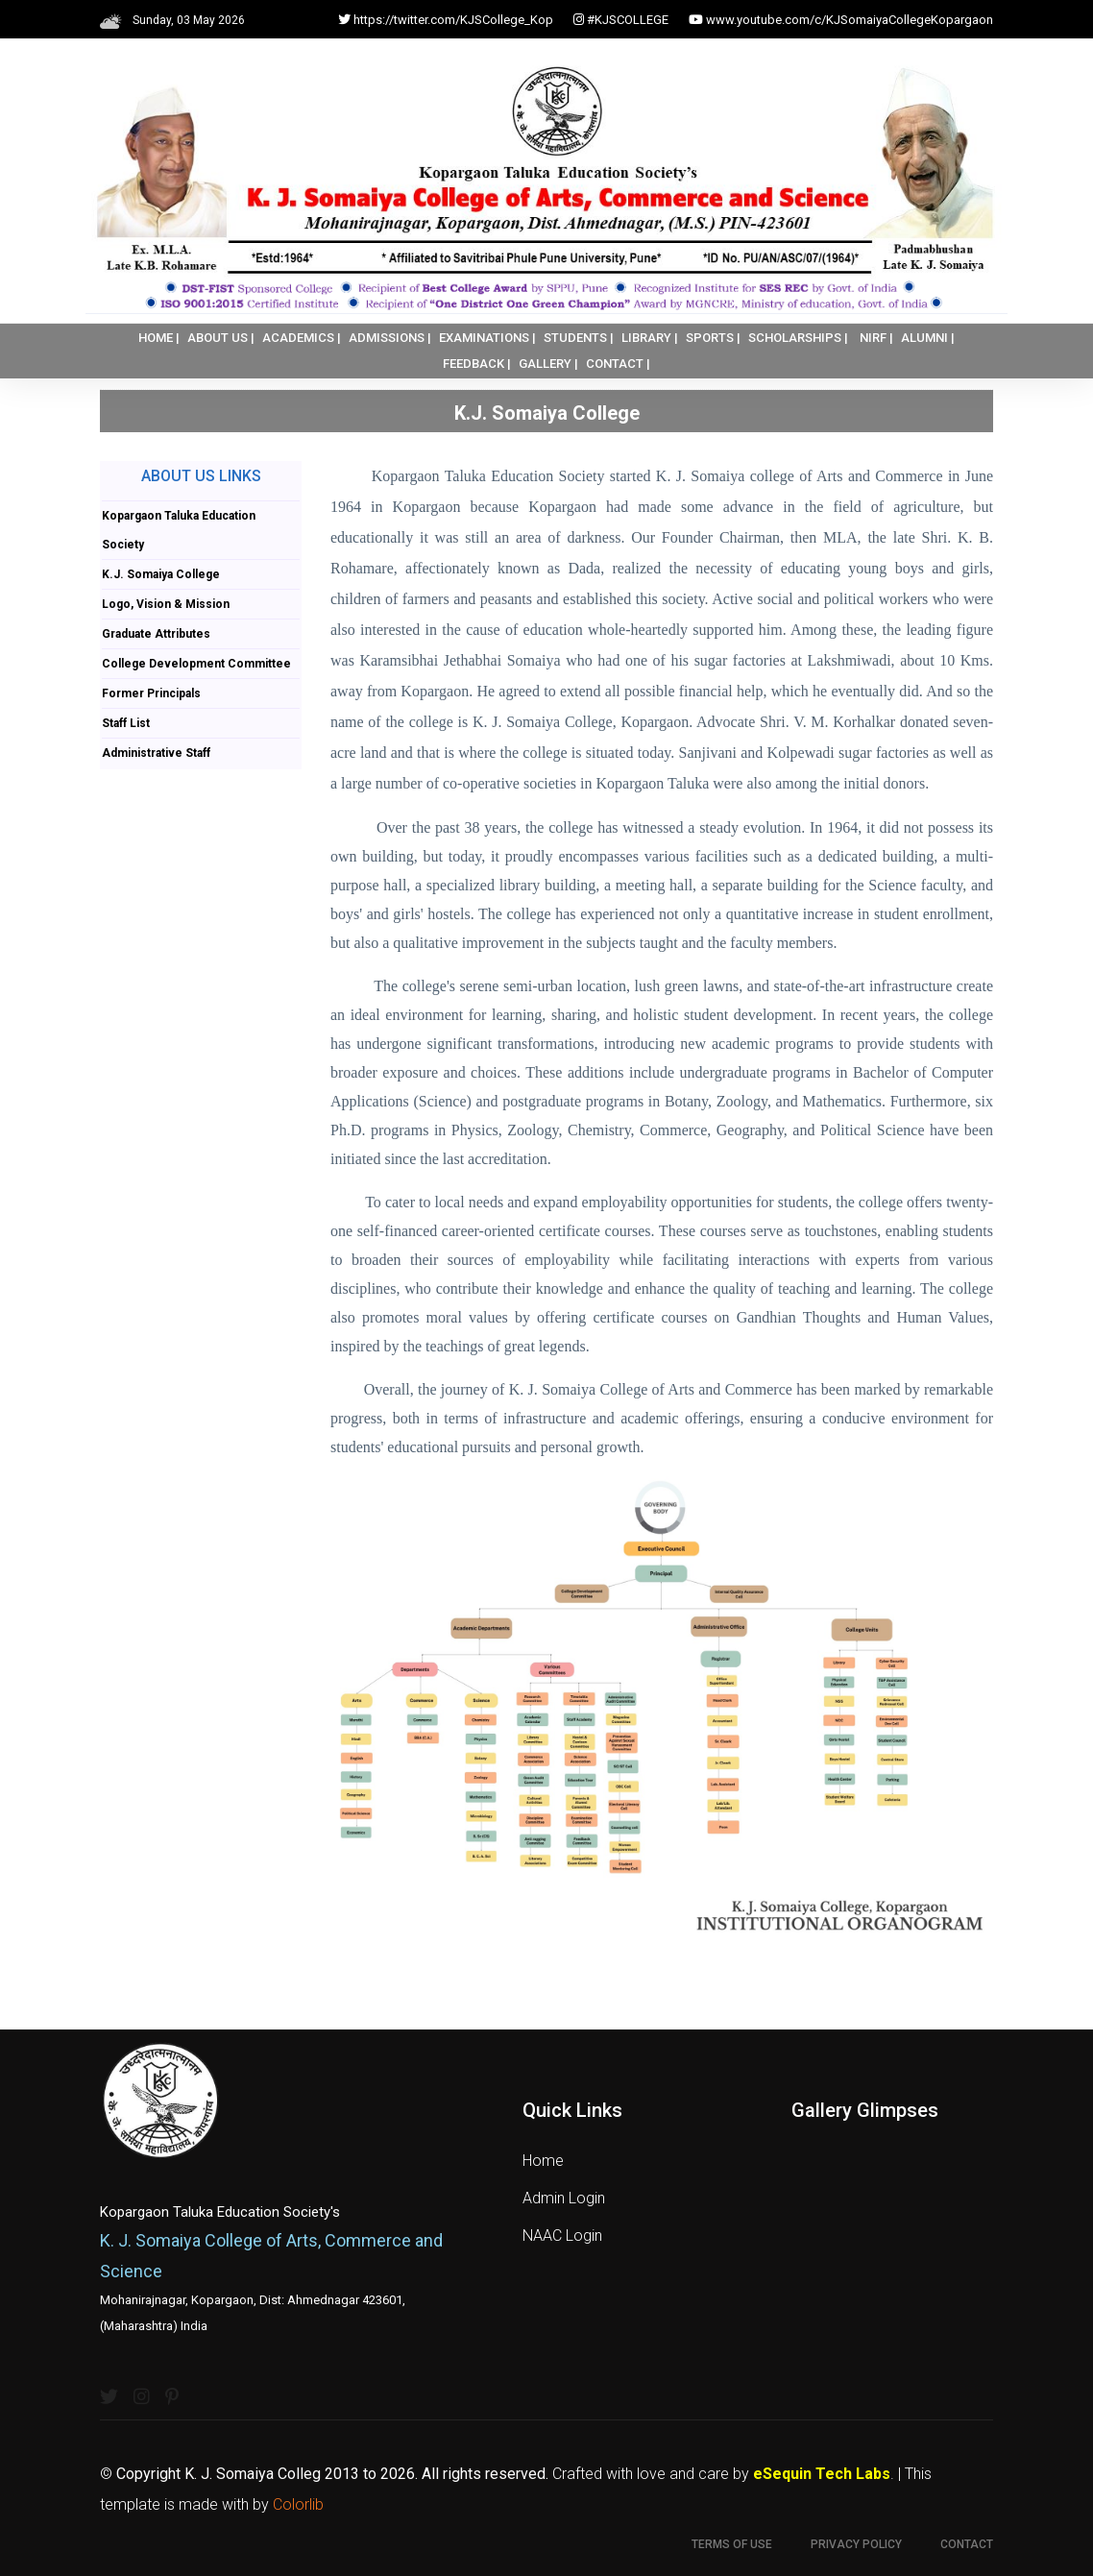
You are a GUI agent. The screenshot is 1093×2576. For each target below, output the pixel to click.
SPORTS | (713, 337)
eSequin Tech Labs (821, 2474)
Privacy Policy (856, 2544)
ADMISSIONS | (390, 337)
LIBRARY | (649, 337)
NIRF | (876, 337)
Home (543, 2160)
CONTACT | (618, 363)
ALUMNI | (928, 337)
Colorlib (298, 2504)
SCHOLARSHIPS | (798, 337)
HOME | (159, 337)
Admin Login (563, 2198)
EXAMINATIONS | (487, 337)
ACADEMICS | (301, 337)
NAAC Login (562, 2235)
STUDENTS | (579, 337)
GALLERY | (548, 363)
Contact (966, 2544)
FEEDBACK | (477, 363)
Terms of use (732, 2544)
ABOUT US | (221, 337)
